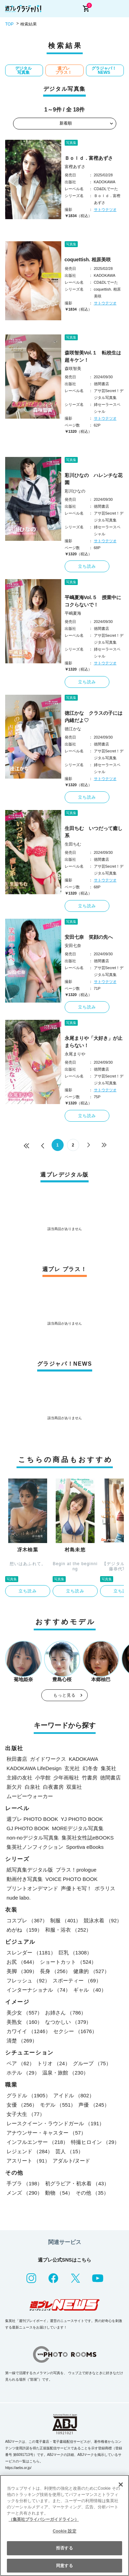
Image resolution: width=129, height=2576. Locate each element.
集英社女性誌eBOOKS (88, 1838)
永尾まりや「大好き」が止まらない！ (93, 1041)
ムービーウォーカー (30, 1796)
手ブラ (24, 2183)
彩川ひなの (75, 491)
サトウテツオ (105, 209)
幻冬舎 (90, 1768)
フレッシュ (28, 1980)
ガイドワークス (48, 1759)
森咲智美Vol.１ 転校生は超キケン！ (93, 356)
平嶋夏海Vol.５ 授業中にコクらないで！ (93, 601)
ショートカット (68, 1962)
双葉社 (74, 1787)
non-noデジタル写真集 (33, 1838)
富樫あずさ (75, 166)
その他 (92, 2193)
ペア (20, 2063)
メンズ (24, 2193)
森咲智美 (73, 368)
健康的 (91, 1971)
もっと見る (64, 1695)
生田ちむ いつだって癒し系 (93, 832)
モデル (58, 2105)
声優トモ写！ (76, 1888)
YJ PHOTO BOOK (82, 1819)
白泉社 (32, 1787)
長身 (55, 1971)
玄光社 (72, 1768)
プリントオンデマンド (32, 1888)
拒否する (64, 2548)
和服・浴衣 (68, 1930)
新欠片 (14, 1787)
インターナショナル (39, 1990)
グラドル (29, 2095)
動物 (59, 2193)
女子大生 (26, 2114)
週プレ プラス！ (63, 70)
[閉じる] (120, 2484)
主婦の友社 (19, 1777)
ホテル (23, 2073)
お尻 (22, 1962)
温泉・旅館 (65, 2073)
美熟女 (24, 2022)
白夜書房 (53, 1787)
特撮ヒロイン (95, 2142)
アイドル (73, 2095)
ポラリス (105, 1888)
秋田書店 (17, 1759)
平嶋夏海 (73, 613)
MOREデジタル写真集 (78, 1828)
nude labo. (19, 1898)
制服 (65, 1920)
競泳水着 (103, 1920)
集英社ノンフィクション (35, 1847)
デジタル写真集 (23, 70)
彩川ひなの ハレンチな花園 (93, 478)
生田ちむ (73, 844)
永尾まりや (75, 1054)
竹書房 (89, 1777)
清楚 (22, 2040)
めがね (24, 1930)
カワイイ (29, 2031)
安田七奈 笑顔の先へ (89, 937)
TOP (9, 24)
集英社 (108, 1768)
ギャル (89, 1990)
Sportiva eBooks (85, 1847)
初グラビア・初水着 (77, 2183)
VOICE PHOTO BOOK (71, 1879)
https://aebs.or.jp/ (18, 2468)
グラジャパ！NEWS (104, 70)
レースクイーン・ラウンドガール (55, 2123)
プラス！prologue (76, 1870)
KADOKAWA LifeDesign (34, 1768)
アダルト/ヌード (71, 2161)
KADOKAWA (83, 1759)
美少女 (24, 2013)
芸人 (69, 2151)
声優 (93, 2105)
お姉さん (65, 2013)
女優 (22, 2105)
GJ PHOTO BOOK (28, 1828)
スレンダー (31, 1952)
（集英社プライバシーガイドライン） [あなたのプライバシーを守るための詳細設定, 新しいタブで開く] (44, 2519)
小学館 (43, 1777)
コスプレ (27, 1920)
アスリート (28, 2161)
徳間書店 (110, 1777)
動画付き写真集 (25, 1879)
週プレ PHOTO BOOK (32, 1819)
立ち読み (87, 566)
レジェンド (30, 2151)
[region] (64, 2525)
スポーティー (77, 1980)
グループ (92, 2063)
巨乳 (75, 1952)
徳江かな (73, 728)
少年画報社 (66, 1777)
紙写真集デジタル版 (30, 1870)
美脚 (22, 1971)
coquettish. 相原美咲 (88, 259)
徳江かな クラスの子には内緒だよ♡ (93, 716)
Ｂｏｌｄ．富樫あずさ (89, 158)
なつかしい (68, 2022)
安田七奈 (73, 945)
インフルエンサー (37, 2142)
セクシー (75, 2031)
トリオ (53, 2063)
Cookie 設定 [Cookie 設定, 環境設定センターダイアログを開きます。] (64, 2531)
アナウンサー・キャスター (46, 2133)
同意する (64, 2565)
